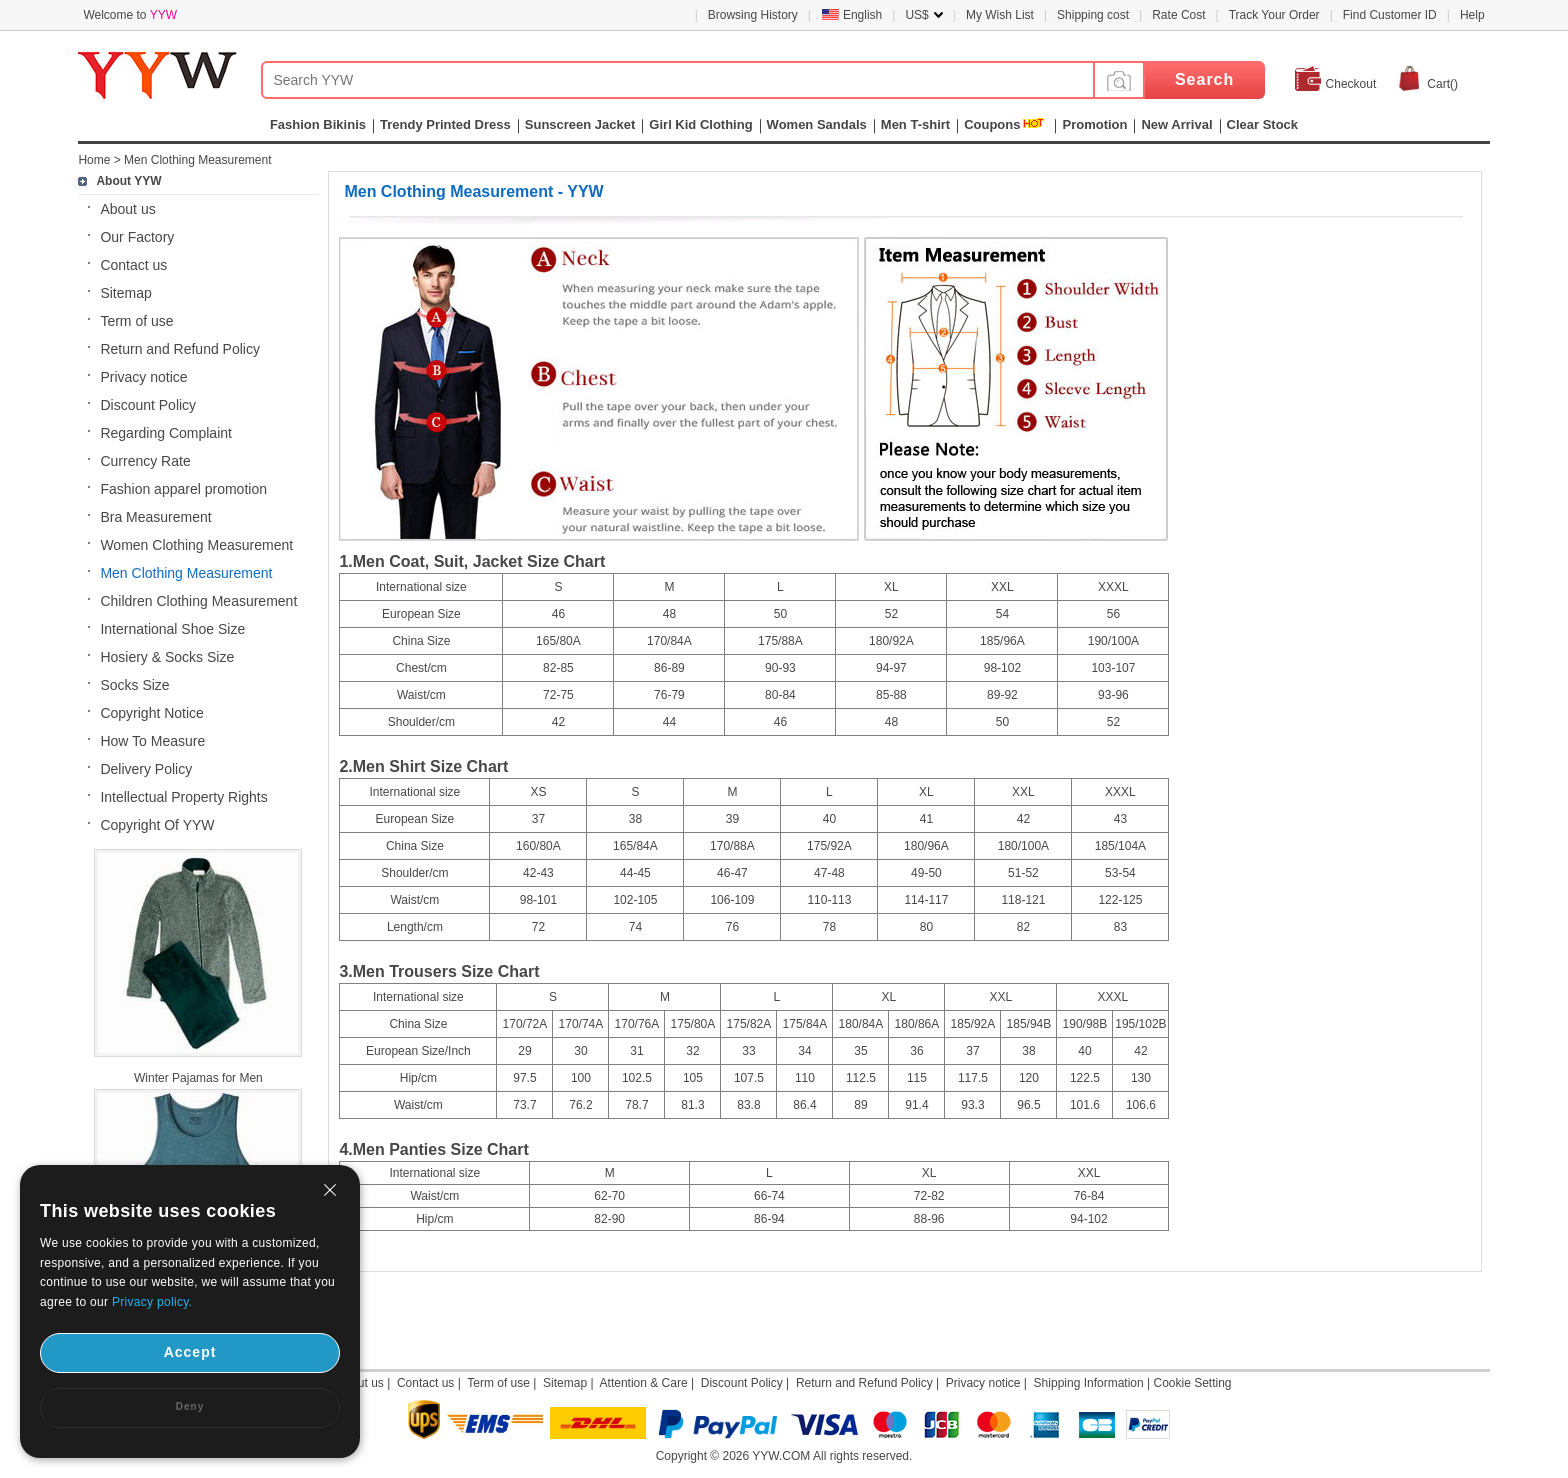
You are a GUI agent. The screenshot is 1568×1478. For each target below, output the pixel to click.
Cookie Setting (1192, 1383)
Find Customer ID (1390, 15)
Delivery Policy (146, 769)
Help (1472, 15)
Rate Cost (1178, 15)
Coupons (992, 124)
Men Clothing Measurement (197, 160)
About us (127, 209)
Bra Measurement (155, 517)
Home (94, 160)
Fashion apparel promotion (183, 489)
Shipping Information (1089, 1383)
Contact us (133, 265)
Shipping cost (1093, 15)
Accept (190, 1352)
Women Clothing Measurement (196, 545)
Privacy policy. (152, 1302)
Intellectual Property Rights (183, 797)
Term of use (136, 321)
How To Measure (152, 741)
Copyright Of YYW (157, 825)
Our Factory (137, 237)
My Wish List (1000, 15)
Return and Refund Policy (180, 349)
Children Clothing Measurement (198, 601)
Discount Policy (148, 405)
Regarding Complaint (166, 433)
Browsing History (753, 15)
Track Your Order (1274, 15)
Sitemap (125, 293)
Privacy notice (143, 377)
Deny (190, 1406)
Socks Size (134, 685)
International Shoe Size (172, 629)
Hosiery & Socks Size (167, 657)
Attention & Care (644, 1383)
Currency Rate (145, 461)
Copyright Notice (152, 713)
